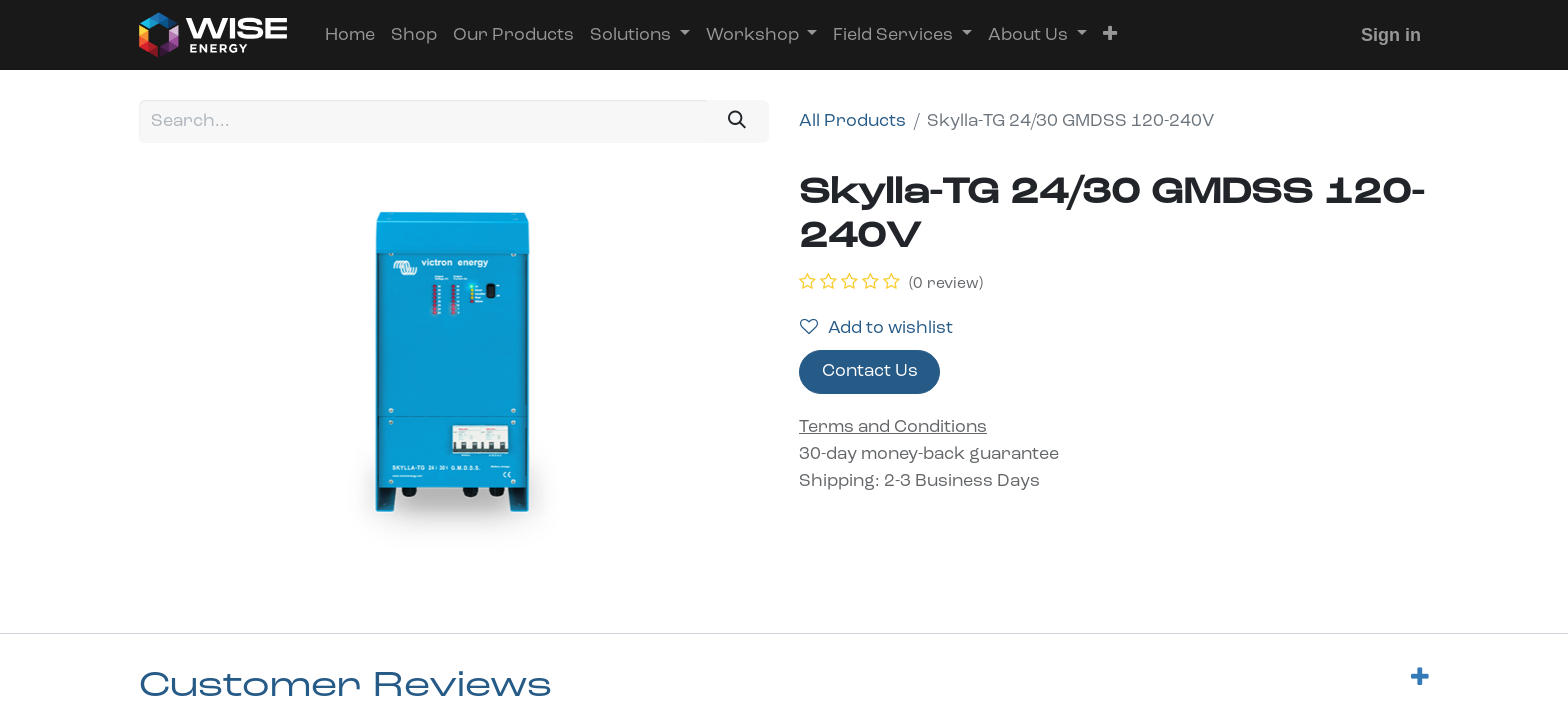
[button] (1110, 35)
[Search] (737, 121)
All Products (852, 121)
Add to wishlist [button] (876, 328)
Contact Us (870, 371)
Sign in (1391, 35)
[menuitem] (350, 35)
